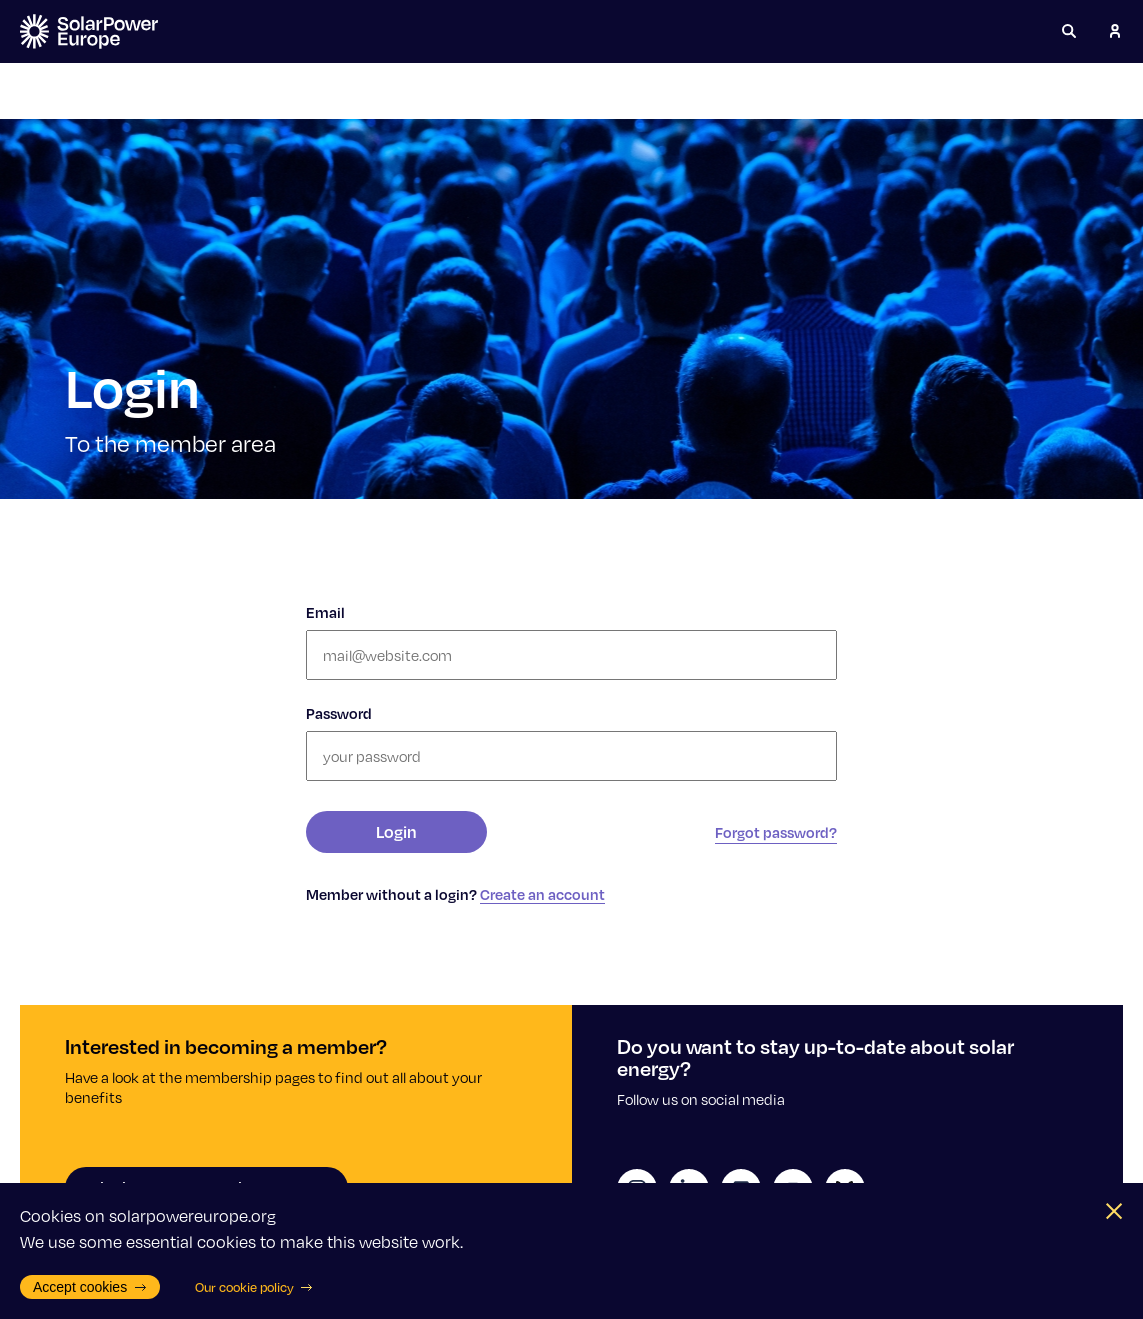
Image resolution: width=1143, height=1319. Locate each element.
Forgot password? (776, 832)
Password (339, 713)
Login (396, 831)
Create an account (542, 894)
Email (325, 612)
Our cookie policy (254, 1287)
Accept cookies (90, 1287)
